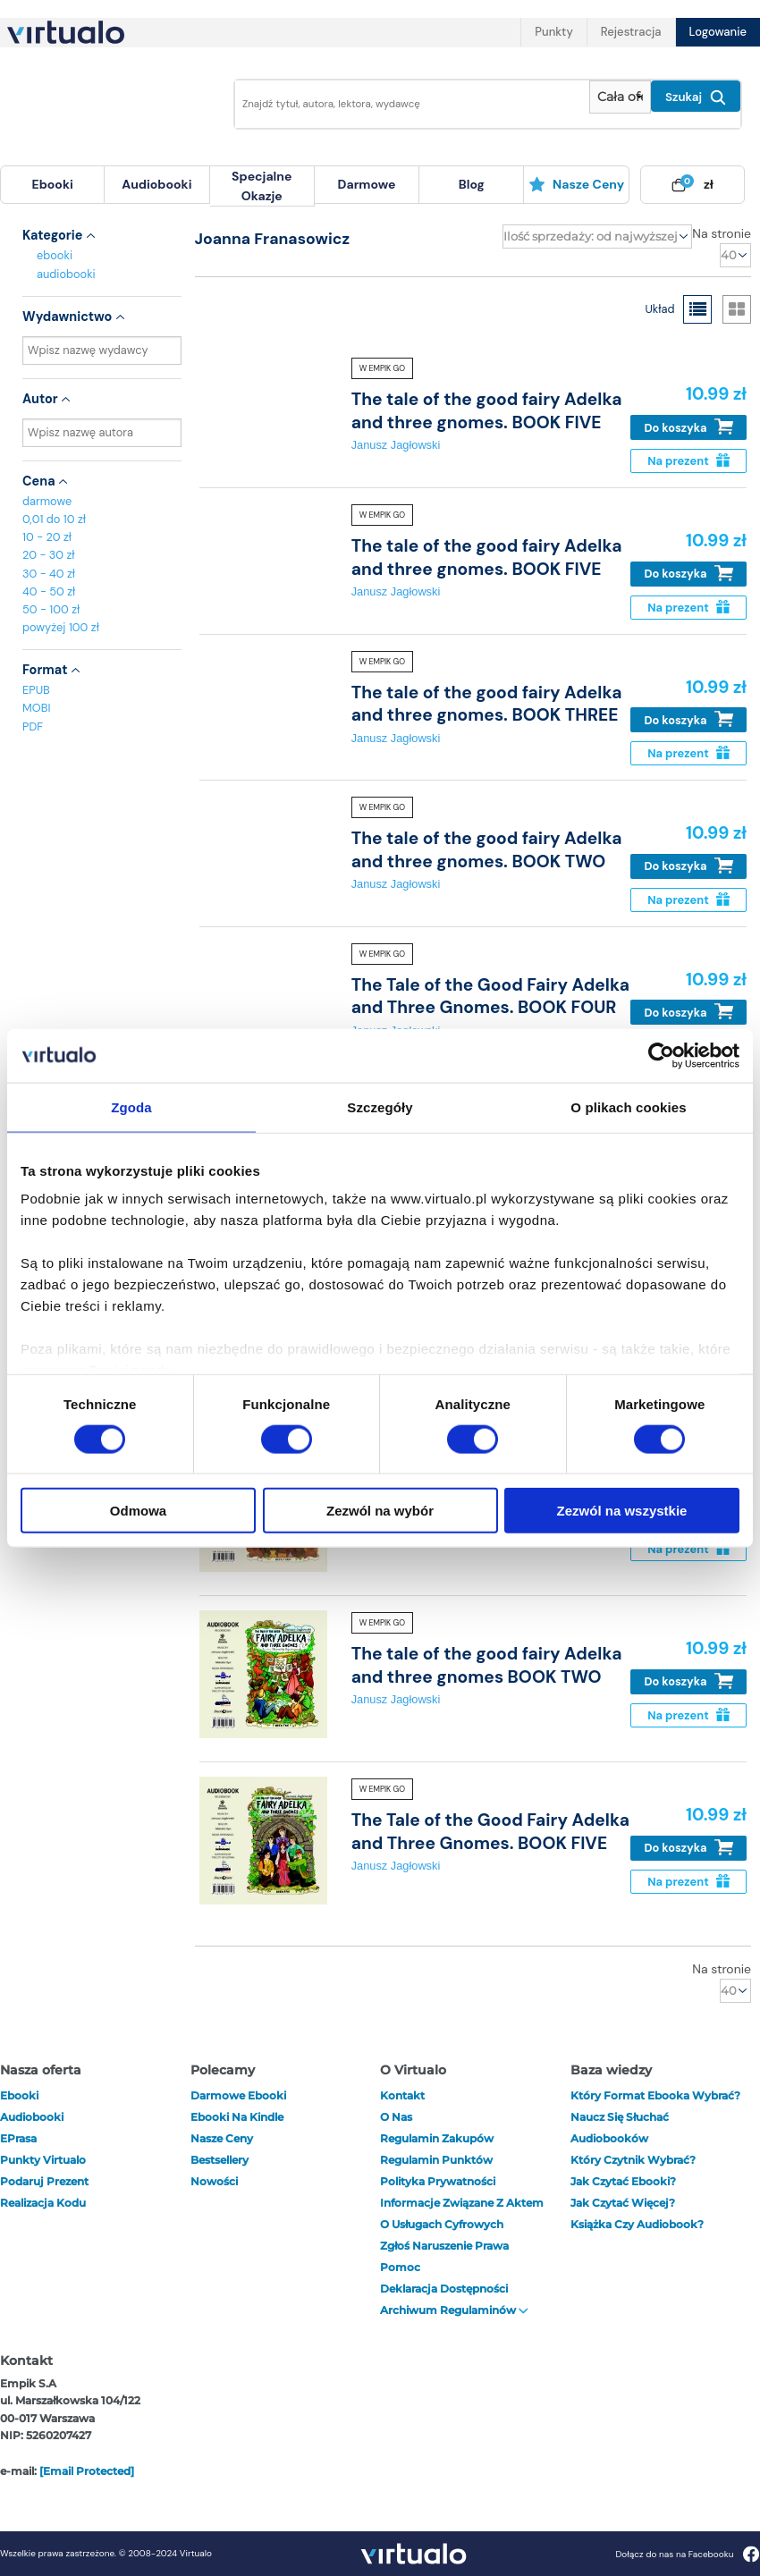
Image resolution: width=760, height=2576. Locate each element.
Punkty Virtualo (43, 2159)
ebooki (54, 255)
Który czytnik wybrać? (633, 2159)
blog (472, 184)
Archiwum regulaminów (454, 2310)
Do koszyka (689, 426)
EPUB (36, 689)
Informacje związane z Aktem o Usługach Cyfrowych (462, 2213)
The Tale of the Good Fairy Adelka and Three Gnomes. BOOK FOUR (490, 996)
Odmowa (138, 1510)
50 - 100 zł (51, 609)
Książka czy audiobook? (637, 2224)
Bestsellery (219, 2159)
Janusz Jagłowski (396, 445)
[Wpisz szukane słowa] (406, 104)
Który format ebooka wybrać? (655, 2095)
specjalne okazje (261, 186)
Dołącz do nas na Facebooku (687, 2554)
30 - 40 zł (48, 573)
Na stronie (721, 233)
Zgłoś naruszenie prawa (444, 2245)
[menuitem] (52, 184)
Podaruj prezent (44, 2181)
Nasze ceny (576, 184)
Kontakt (402, 2095)
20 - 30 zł (48, 554)
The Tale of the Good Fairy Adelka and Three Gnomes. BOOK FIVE (490, 1831)
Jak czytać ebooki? (623, 2181)
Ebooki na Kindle (236, 2117)
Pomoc (400, 2267)
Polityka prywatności (437, 2181)
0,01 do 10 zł (54, 519)
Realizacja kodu (43, 2202)
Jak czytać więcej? (622, 2202)
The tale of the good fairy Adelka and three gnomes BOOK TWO (486, 1665)
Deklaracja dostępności (444, 2288)
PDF (32, 726)
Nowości (214, 2181)
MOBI (36, 707)
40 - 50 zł (48, 591)
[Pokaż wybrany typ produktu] (620, 97)
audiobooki (66, 274)
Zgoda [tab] (131, 1106)
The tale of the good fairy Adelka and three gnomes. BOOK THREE (486, 703)
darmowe (367, 184)
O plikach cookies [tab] (628, 1106)
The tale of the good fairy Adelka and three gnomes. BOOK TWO (486, 849)
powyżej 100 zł (60, 627)
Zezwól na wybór (380, 1510)
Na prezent (688, 461)
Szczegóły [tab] (379, 1106)
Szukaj (695, 97)
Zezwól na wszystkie (622, 1510)
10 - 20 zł (47, 537)
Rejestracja (631, 31)
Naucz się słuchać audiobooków (619, 2127)
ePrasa (18, 2138)
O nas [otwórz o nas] (396, 2117)
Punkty (553, 31)
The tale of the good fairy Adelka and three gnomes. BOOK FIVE (486, 410)
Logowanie (718, 31)
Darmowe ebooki (238, 2095)
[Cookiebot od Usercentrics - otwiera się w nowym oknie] (661, 1055)
